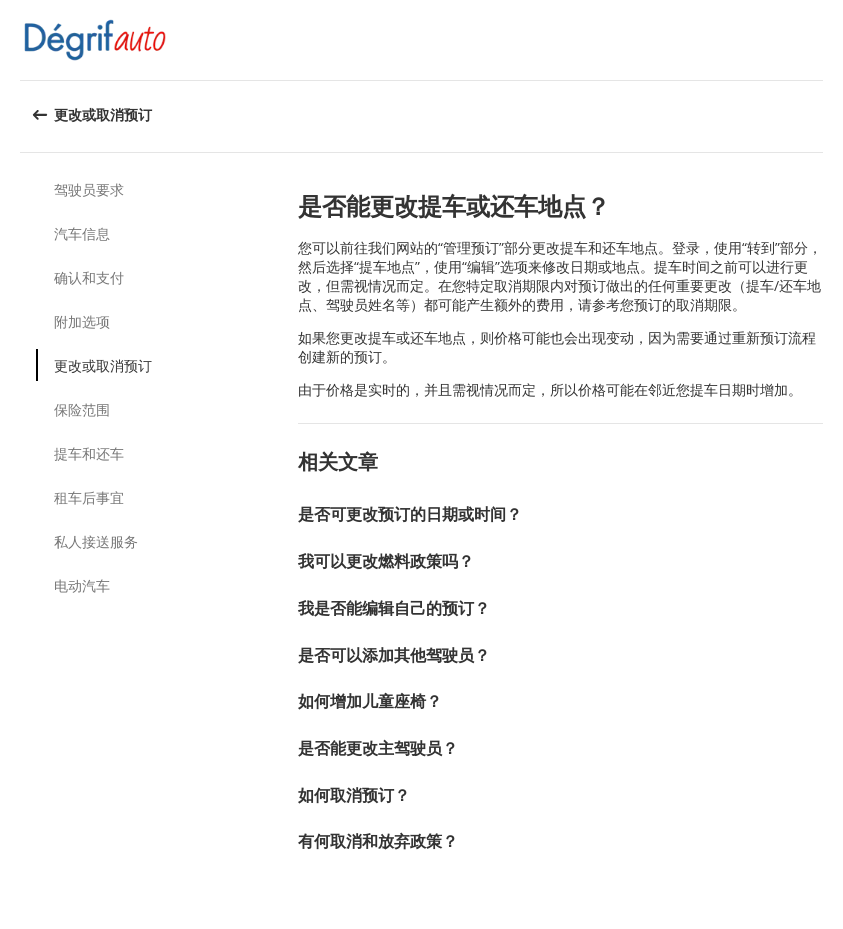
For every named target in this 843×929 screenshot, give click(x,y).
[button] (821, 40)
